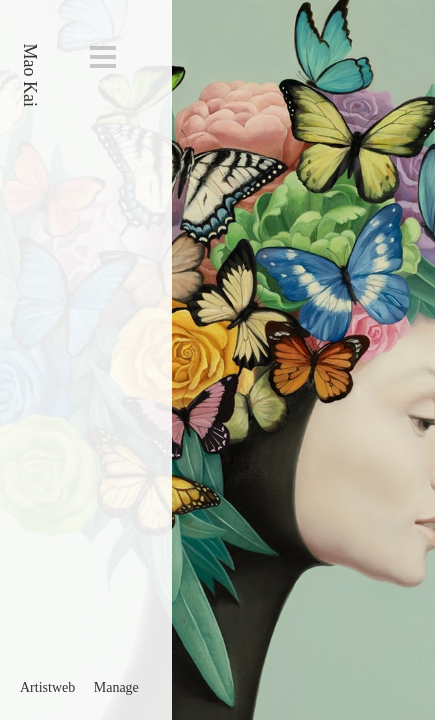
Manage (116, 687)
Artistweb (47, 687)
